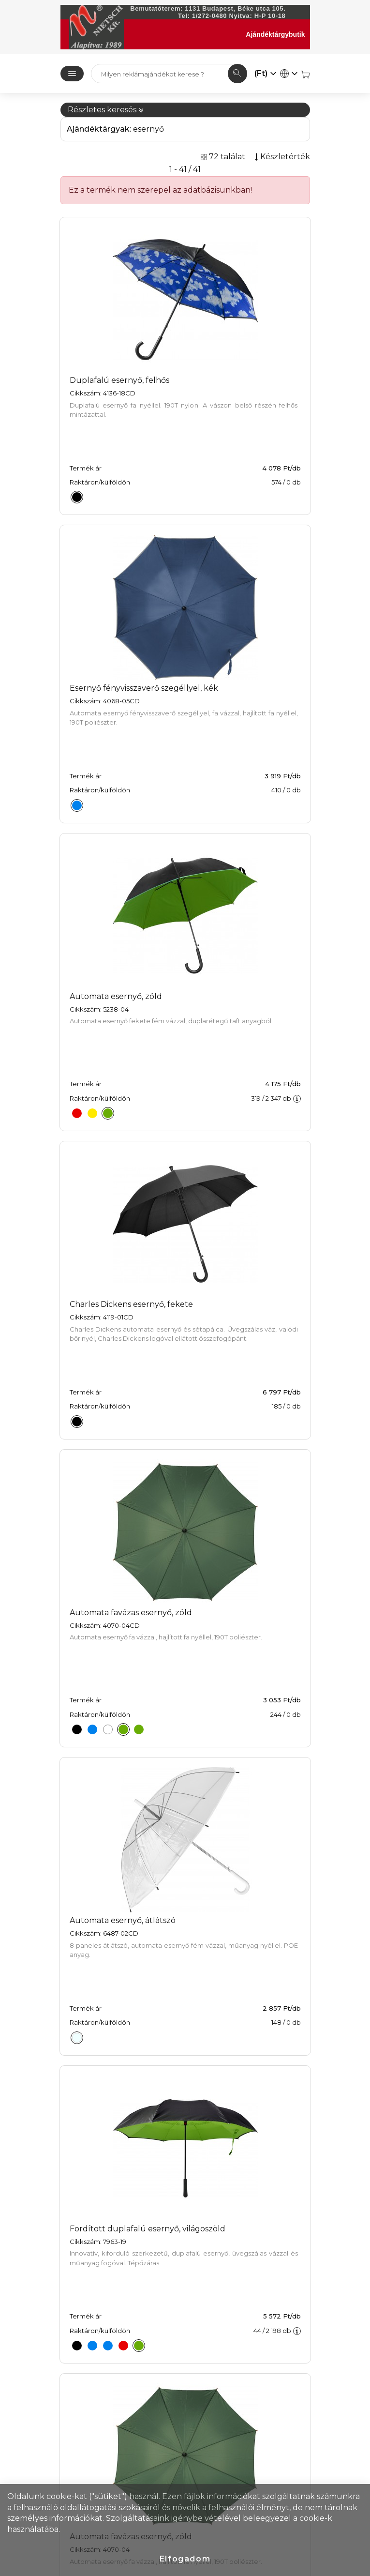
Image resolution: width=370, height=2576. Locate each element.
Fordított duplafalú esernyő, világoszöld (147, 2228)
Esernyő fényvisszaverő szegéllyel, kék (144, 688)
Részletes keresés (106, 109)
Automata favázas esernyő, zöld (131, 1612)
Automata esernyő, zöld (116, 996)
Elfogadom (185, 2558)
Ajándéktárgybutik (275, 34)
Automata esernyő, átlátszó (123, 1920)
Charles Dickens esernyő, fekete (131, 1304)
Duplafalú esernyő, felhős (119, 380)
